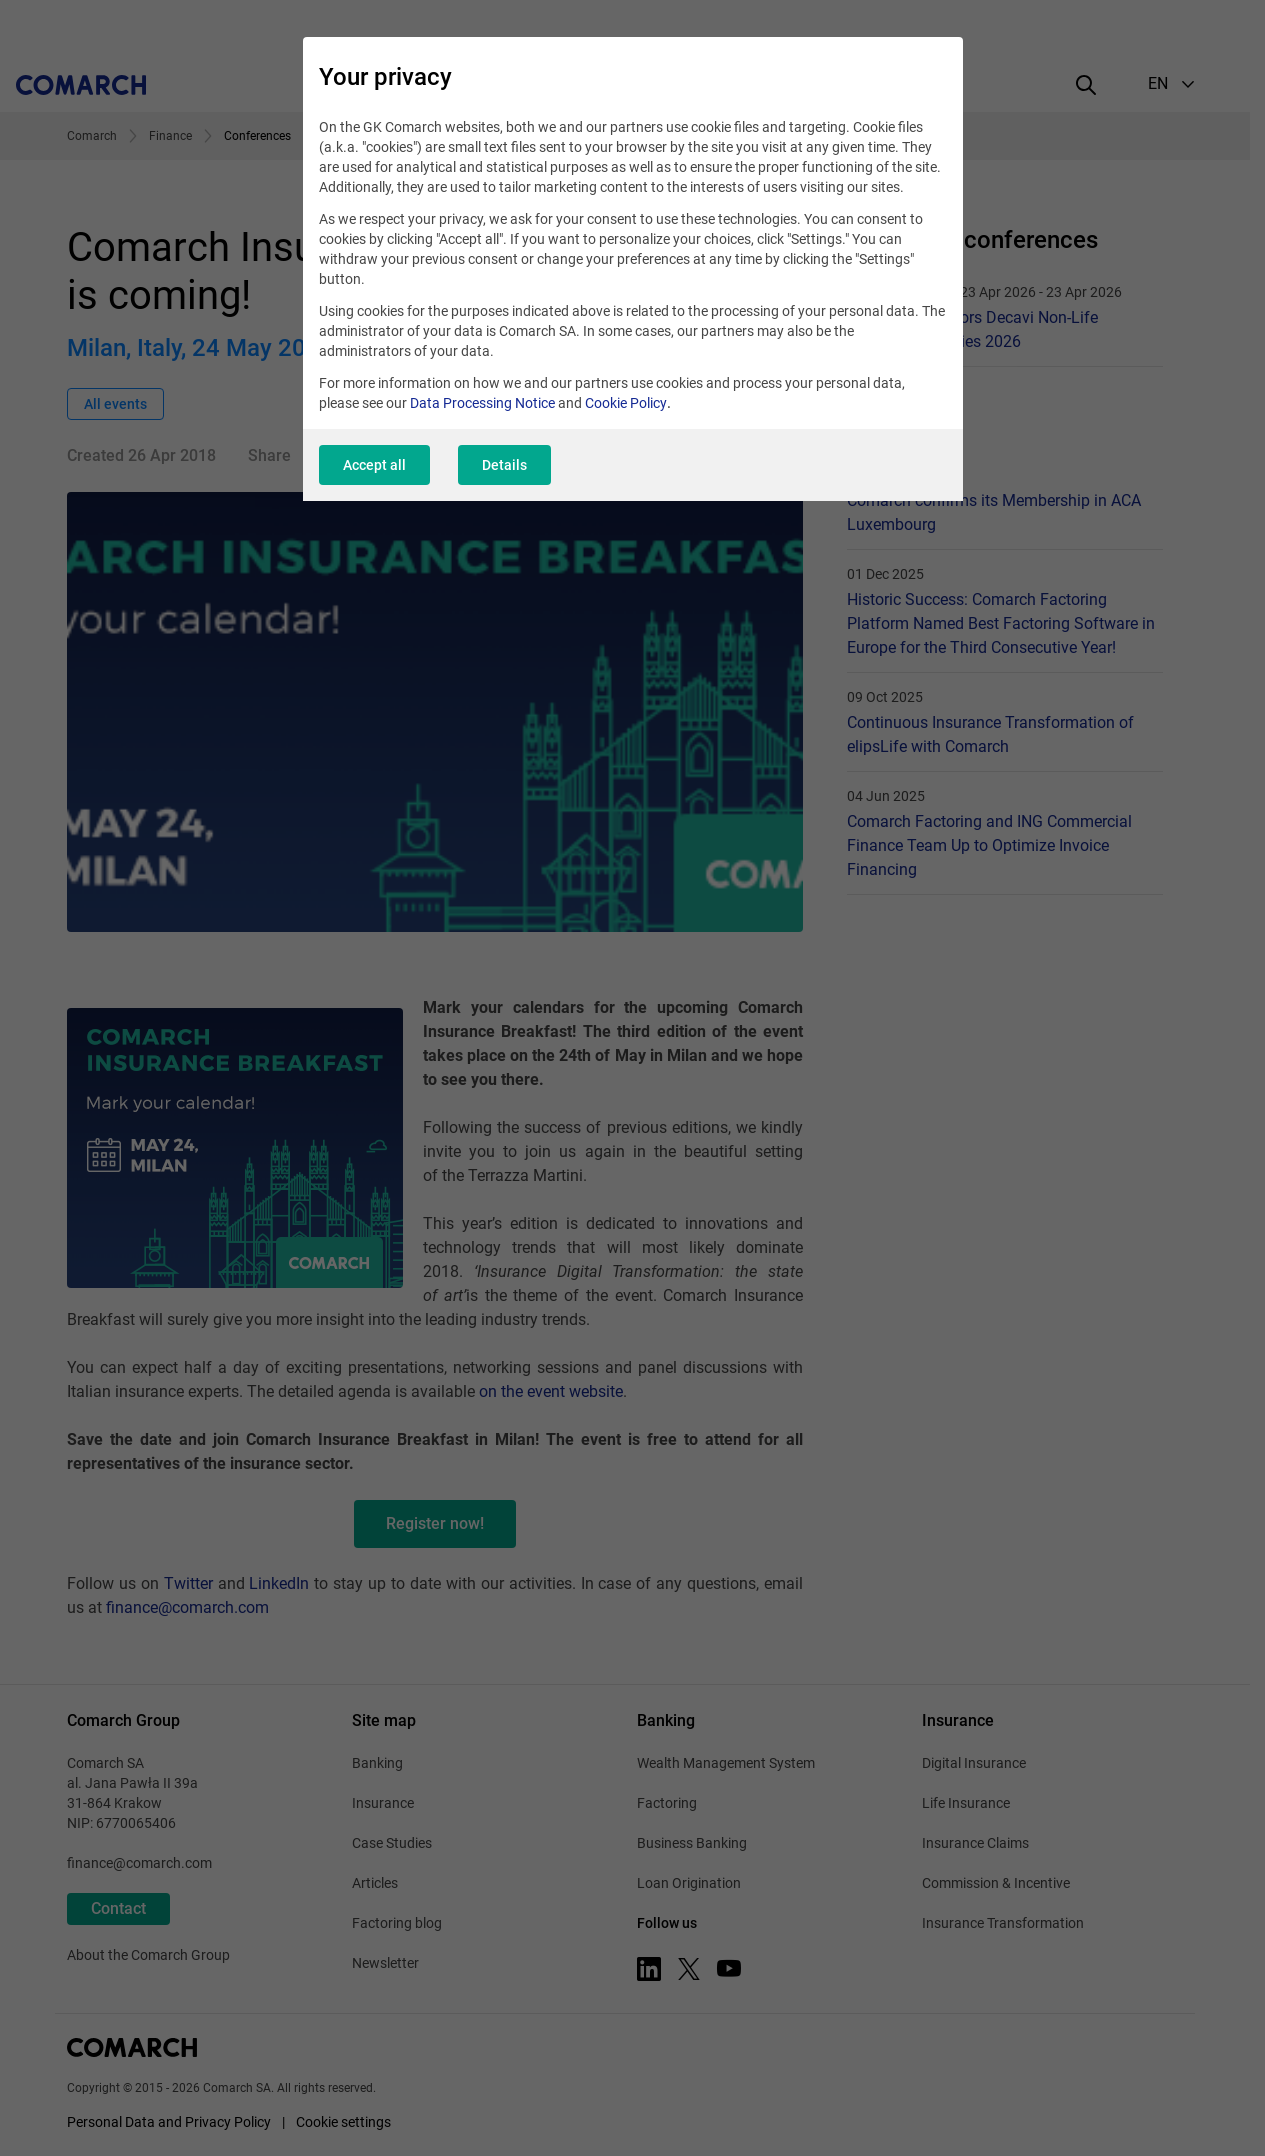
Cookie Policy (626, 403)
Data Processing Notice (482, 403)
